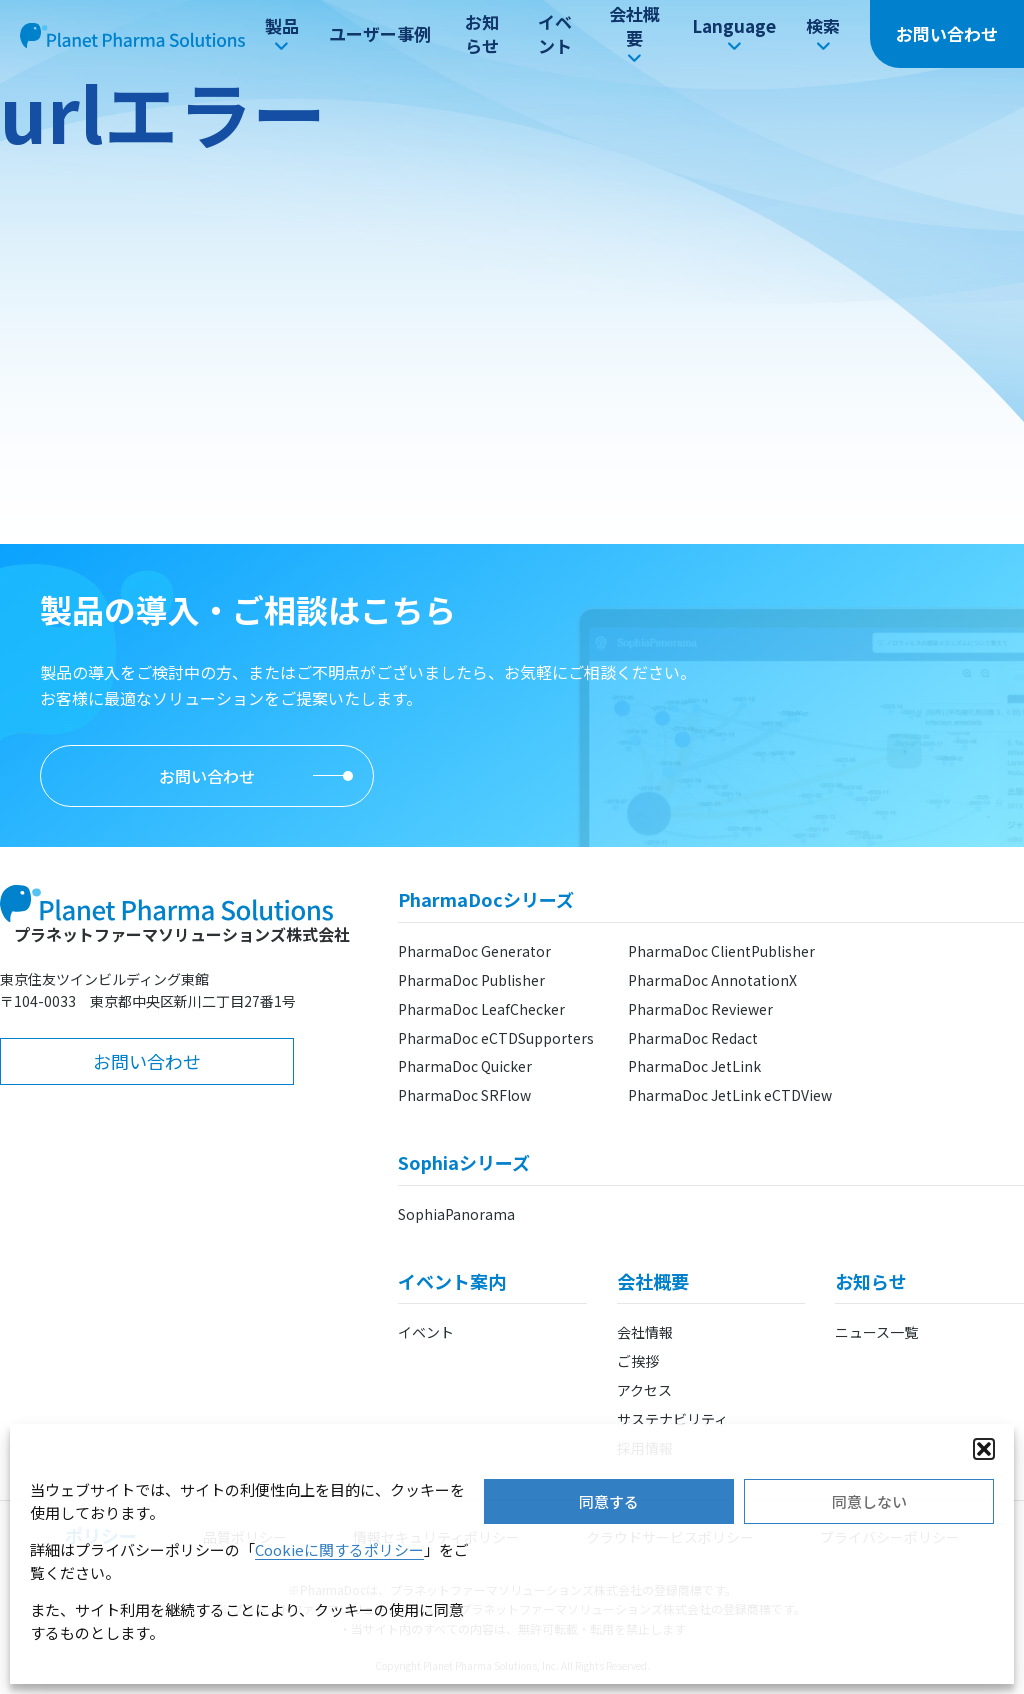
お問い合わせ (947, 33)
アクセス (644, 1390)
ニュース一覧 (876, 1332)
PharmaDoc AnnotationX (712, 980)
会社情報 (645, 1332)
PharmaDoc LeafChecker (481, 1009)
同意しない (869, 1501)
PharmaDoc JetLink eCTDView (730, 1095)
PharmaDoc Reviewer (700, 1009)
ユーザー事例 (380, 33)
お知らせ (482, 33)
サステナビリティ (672, 1419)
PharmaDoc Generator (474, 951)
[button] (984, 1449)
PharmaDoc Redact (693, 1038)
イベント (555, 33)
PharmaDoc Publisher (471, 980)
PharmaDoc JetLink (694, 1066)
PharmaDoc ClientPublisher (721, 951)
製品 (282, 34)
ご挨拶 (638, 1361)
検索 (823, 34)
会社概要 (634, 34)
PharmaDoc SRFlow (464, 1095)
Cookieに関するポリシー (339, 1549)
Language (734, 34)
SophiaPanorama (456, 1214)
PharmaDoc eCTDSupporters (496, 1038)
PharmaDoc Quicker (465, 1066)
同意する (609, 1501)
